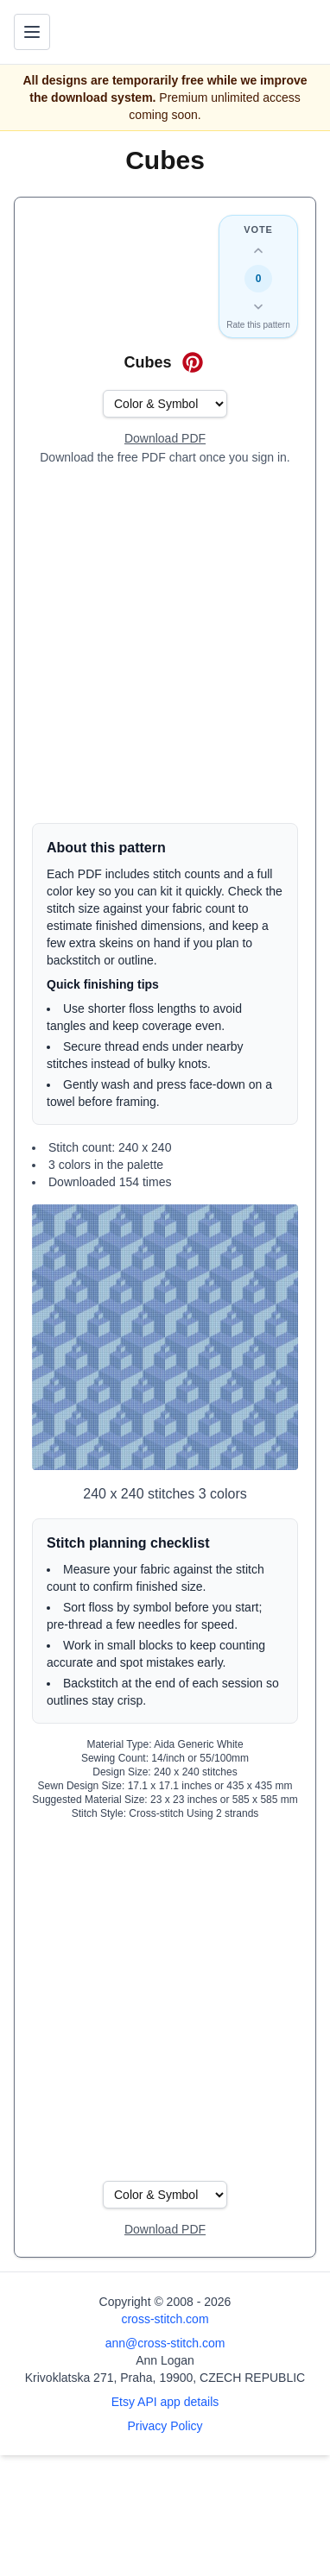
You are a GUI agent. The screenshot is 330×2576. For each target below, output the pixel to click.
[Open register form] (165, 439)
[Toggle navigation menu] (32, 32)
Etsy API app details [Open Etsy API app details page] (165, 2402)
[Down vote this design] (258, 306)
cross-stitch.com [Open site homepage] (164, 2319)
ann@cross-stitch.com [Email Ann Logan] (165, 2343)
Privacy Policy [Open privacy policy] (164, 2426)
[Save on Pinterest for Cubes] (192, 362)
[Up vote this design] (258, 251)
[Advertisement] (165, 644)
